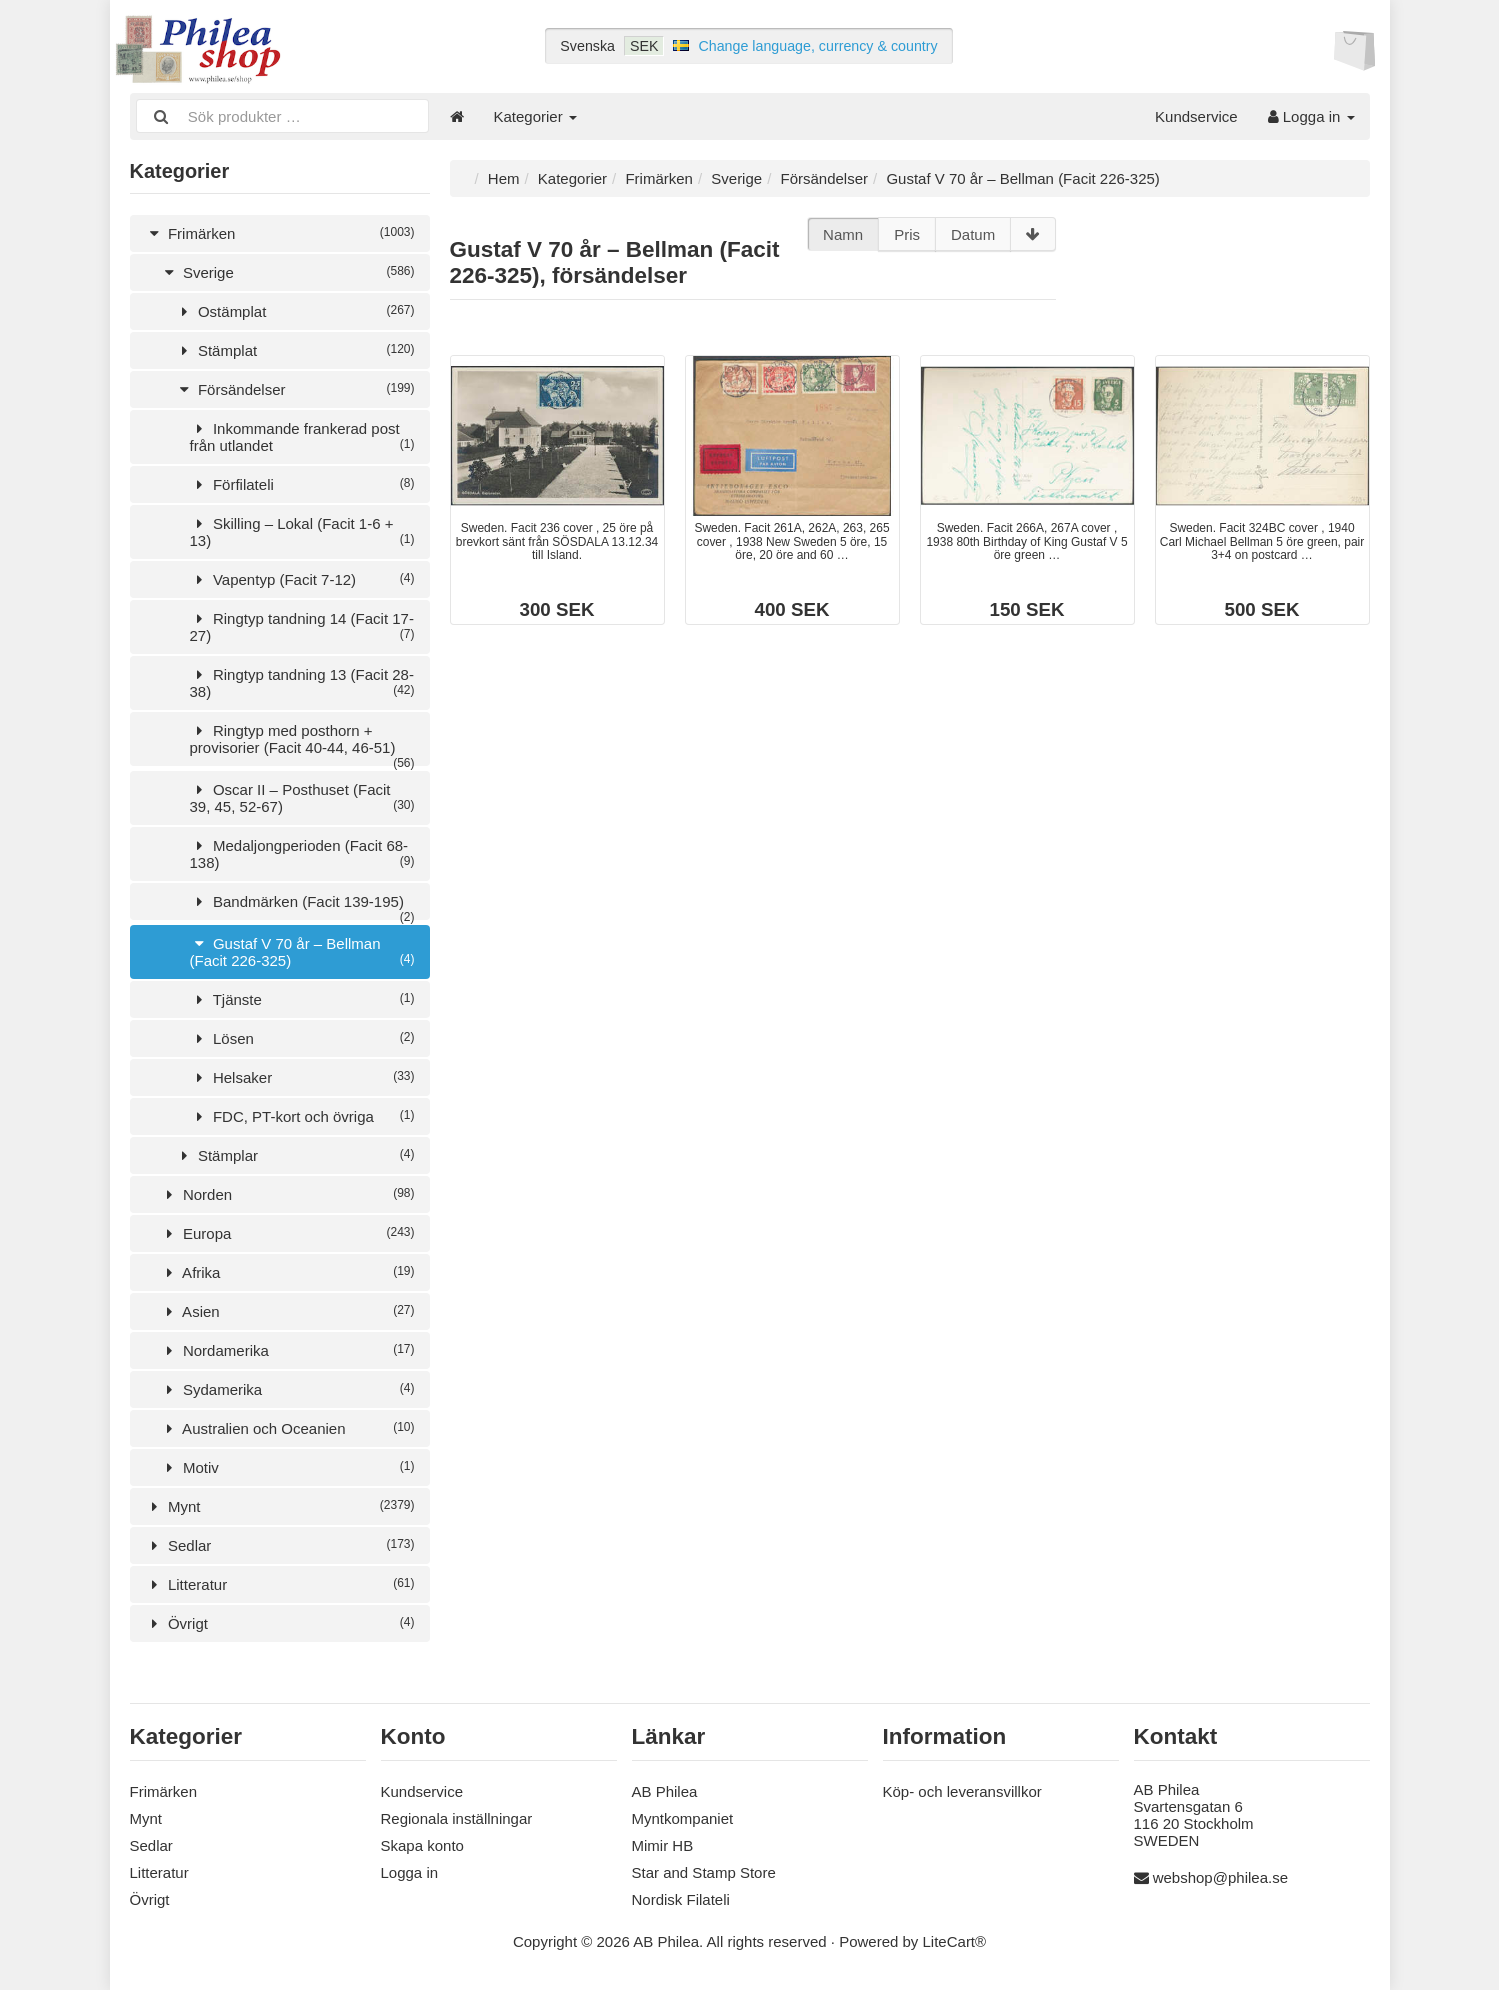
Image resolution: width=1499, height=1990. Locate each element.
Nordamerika (287, 1350)
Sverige (287, 272)
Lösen (302, 1038)
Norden (287, 1194)
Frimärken (280, 233)
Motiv (287, 1467)
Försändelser (295, 389)
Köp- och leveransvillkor (962, 1791)
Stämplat (295, 350)
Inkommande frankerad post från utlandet (302, 437)
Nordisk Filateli (681, 1899)
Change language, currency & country (817, 46)
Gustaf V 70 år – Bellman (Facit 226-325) (302, 952)
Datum (973, 234)
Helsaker (302, 1077)
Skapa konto (422, 1845)
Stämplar (295, 1155)
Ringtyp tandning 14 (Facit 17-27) (302, 627)
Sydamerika (287, 1389)
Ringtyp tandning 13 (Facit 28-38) (302, 683)
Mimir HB (663, 1845)
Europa (287, 1233)
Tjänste (302, 999)
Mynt (280, 1506)
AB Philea (665, 1791)
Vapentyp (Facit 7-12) (302, 579)
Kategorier (535, 116)
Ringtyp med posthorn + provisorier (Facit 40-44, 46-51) (302, 744)
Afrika (287, 1272)
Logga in (1311, 116)
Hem (504, 178)
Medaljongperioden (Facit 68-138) (302, 854)
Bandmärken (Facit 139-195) (302, 906)
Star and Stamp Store (704, 1872)
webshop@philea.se (1220, 1877)
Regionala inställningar (457, 1818)
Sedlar (280, 1545)
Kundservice (1196, 116)
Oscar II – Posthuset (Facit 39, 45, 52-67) (302, 798)
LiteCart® (955, 1941)
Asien (287, 1311)
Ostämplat (295, 311)
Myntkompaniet (683, 1818)
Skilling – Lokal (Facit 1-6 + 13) (302, 532)
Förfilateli (302, 484)
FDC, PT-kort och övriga (302, 1116)
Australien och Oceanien (287, 1428)
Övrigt (280, 1623)
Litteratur (280, 1584)
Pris (907, 234)
